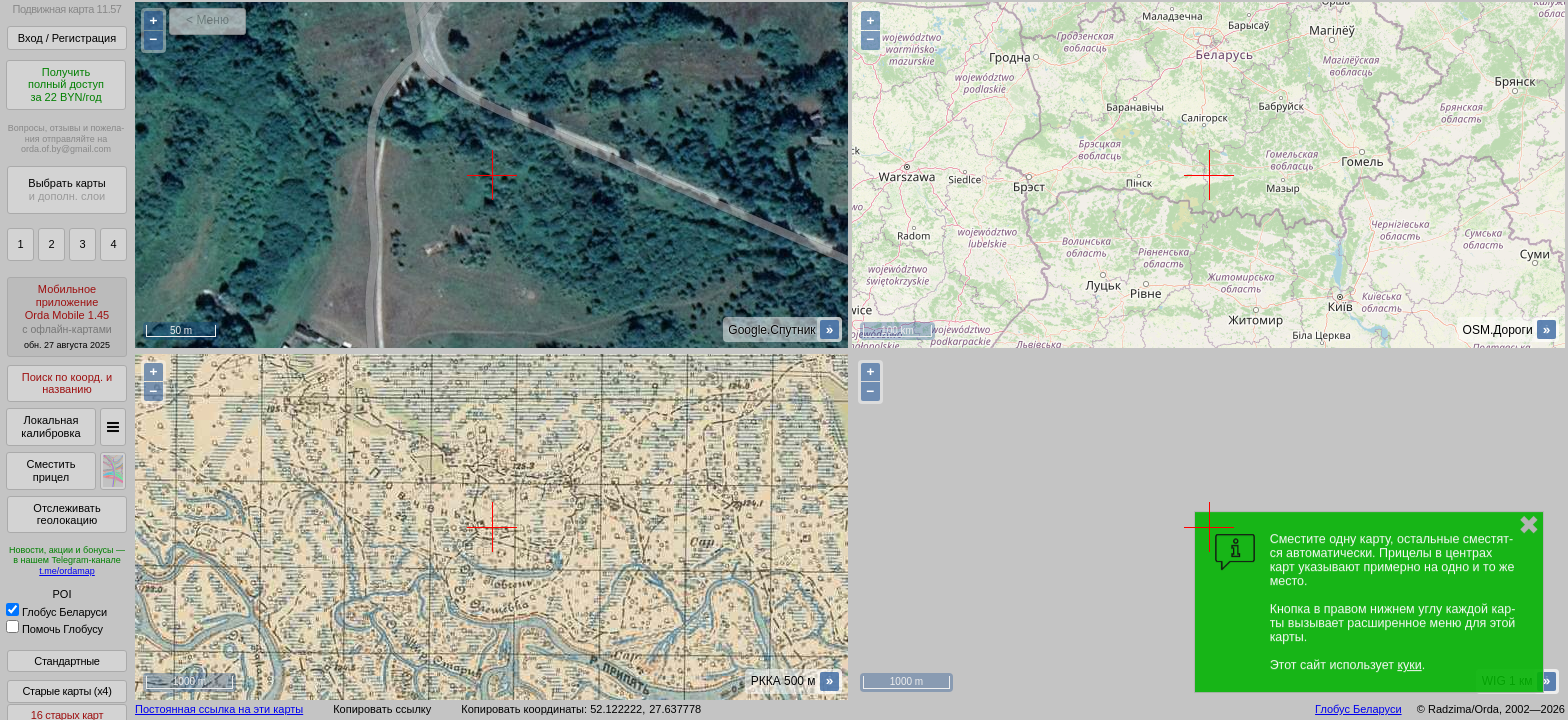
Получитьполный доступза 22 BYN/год (66, 84)
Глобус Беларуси (56, 612)
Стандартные (66, 661)
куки (1409, 665)
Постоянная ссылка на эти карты (219, 709)
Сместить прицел (50, 470)
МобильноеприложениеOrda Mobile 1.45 (67, 316)
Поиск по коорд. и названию (67, 383)
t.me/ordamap (67, 571)
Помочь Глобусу (54, 629)
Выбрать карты (66, 189)
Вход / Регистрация (67, 38)
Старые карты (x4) (66, 691)
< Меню (207, 20)
